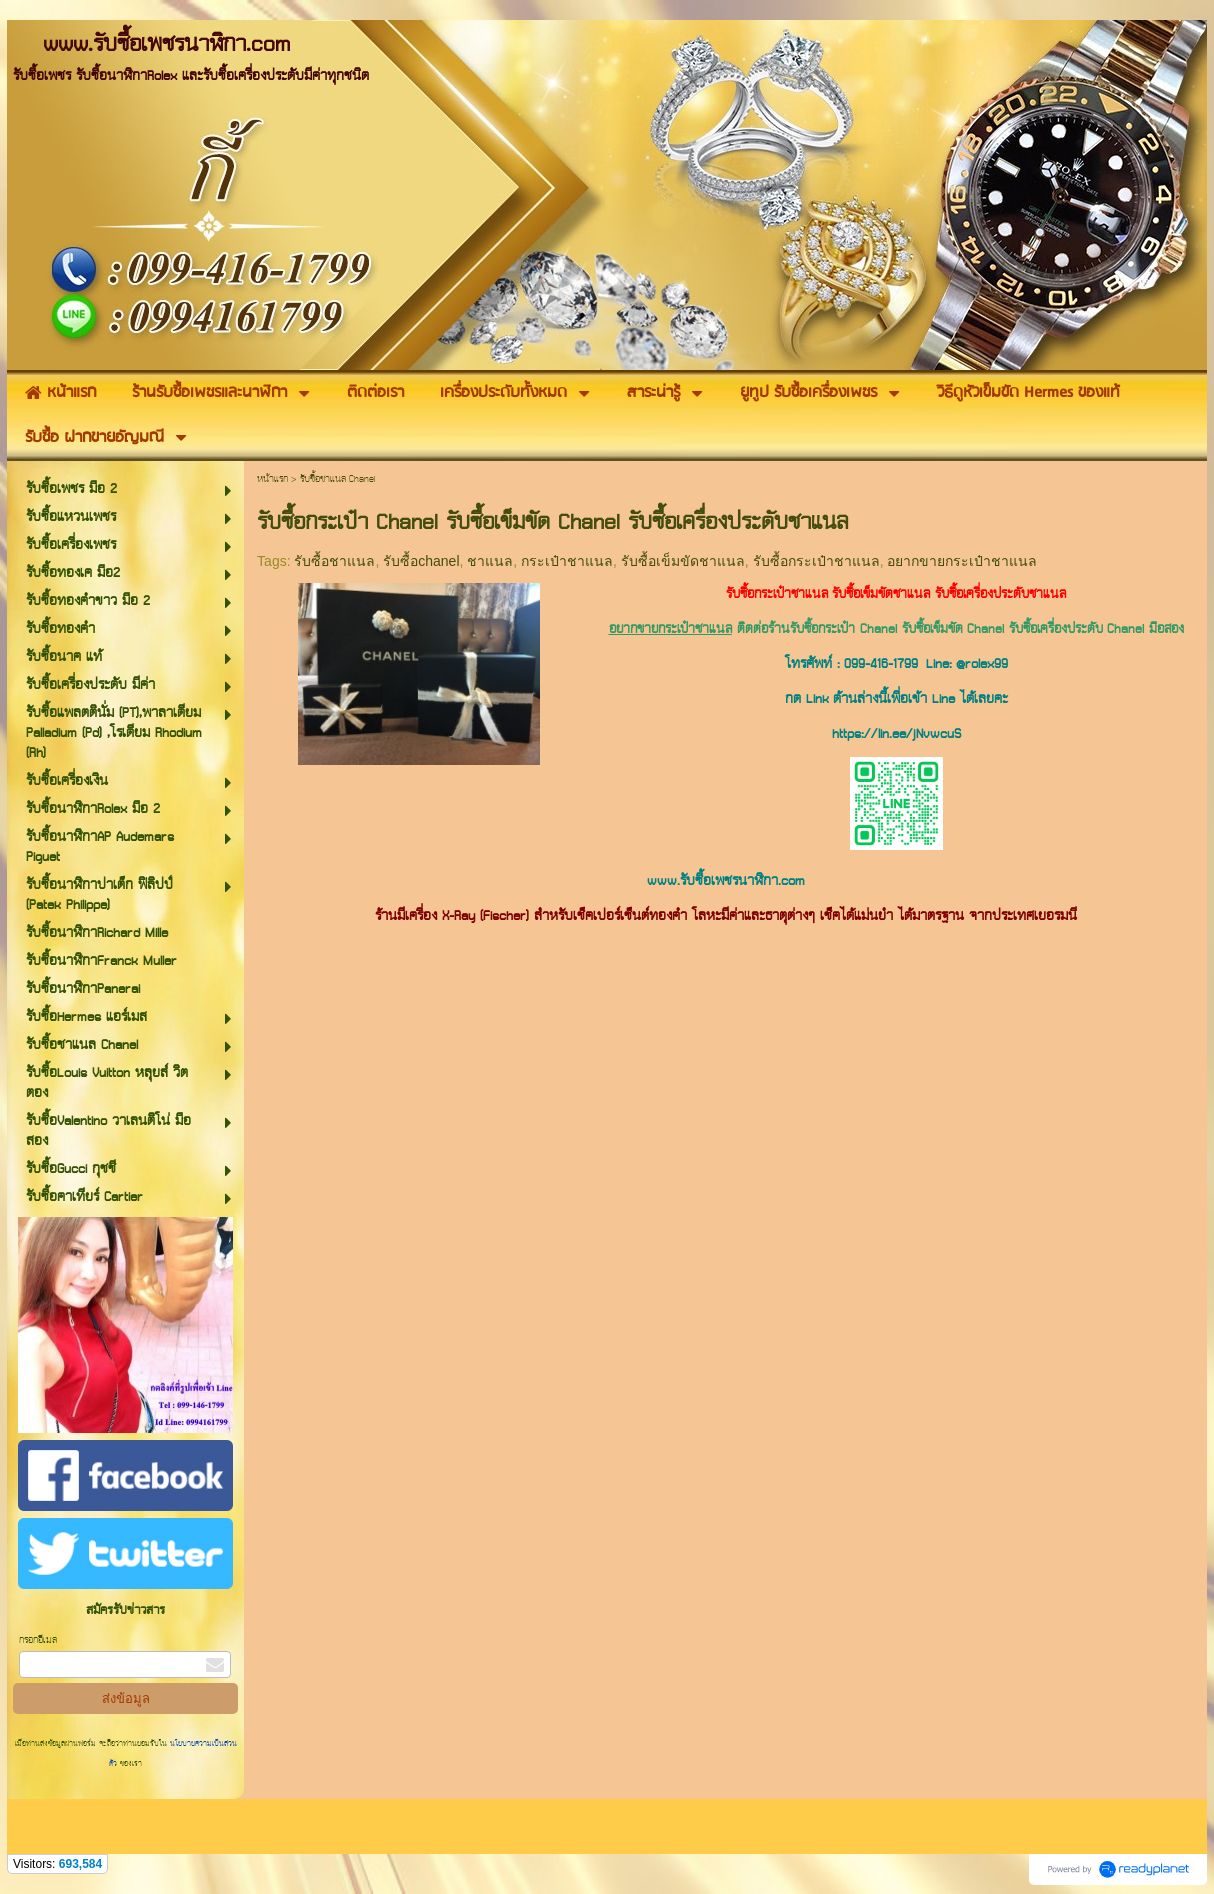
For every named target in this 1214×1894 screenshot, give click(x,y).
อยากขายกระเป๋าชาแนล (962, 561)
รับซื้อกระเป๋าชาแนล (816, 561)
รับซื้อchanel (421, 561)
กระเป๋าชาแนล (567, 561)
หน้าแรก (272, 479)
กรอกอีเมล (38, 1640)
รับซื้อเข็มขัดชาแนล (683, 561)
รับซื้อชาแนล (334, 561)
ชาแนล (490, 561)
